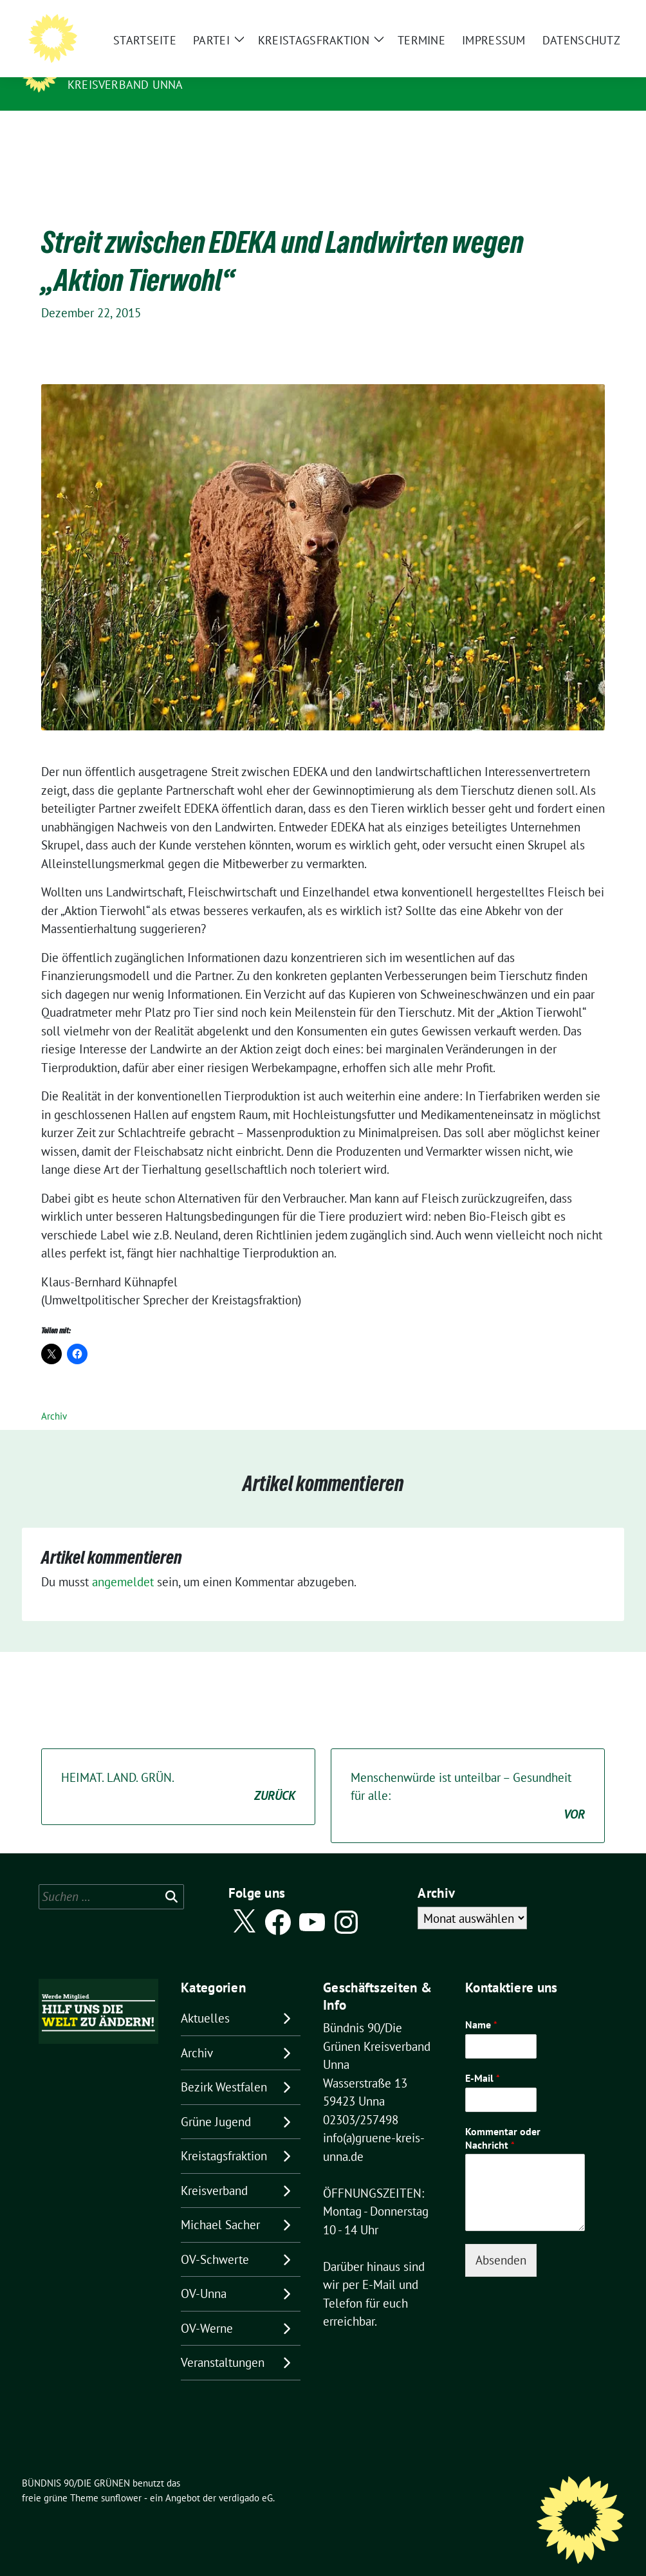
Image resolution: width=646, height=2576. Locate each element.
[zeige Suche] (601, 19)
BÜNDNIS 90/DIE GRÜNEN (147, 66)
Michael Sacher (220, 2204)
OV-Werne (207, 2308)
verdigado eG (246, 2478)
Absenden (500, 2240)
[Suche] (583, 19)
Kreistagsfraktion (224, 2136)
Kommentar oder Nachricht (502, 2118)
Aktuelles (205, 1998)
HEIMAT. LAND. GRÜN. (178, 1767)
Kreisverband (214, 2170)
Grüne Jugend (216, 2101)
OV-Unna (203, 2273)
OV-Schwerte (215, 2239)
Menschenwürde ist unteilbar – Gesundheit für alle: (468, 1777)
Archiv (54, 1396)
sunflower (121, 2478)
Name (481, 2004)
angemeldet (123, 1562)
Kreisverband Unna (125, 84)
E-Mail (482, 2058)
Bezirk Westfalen (224, 2067)
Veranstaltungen (222, 2342)
